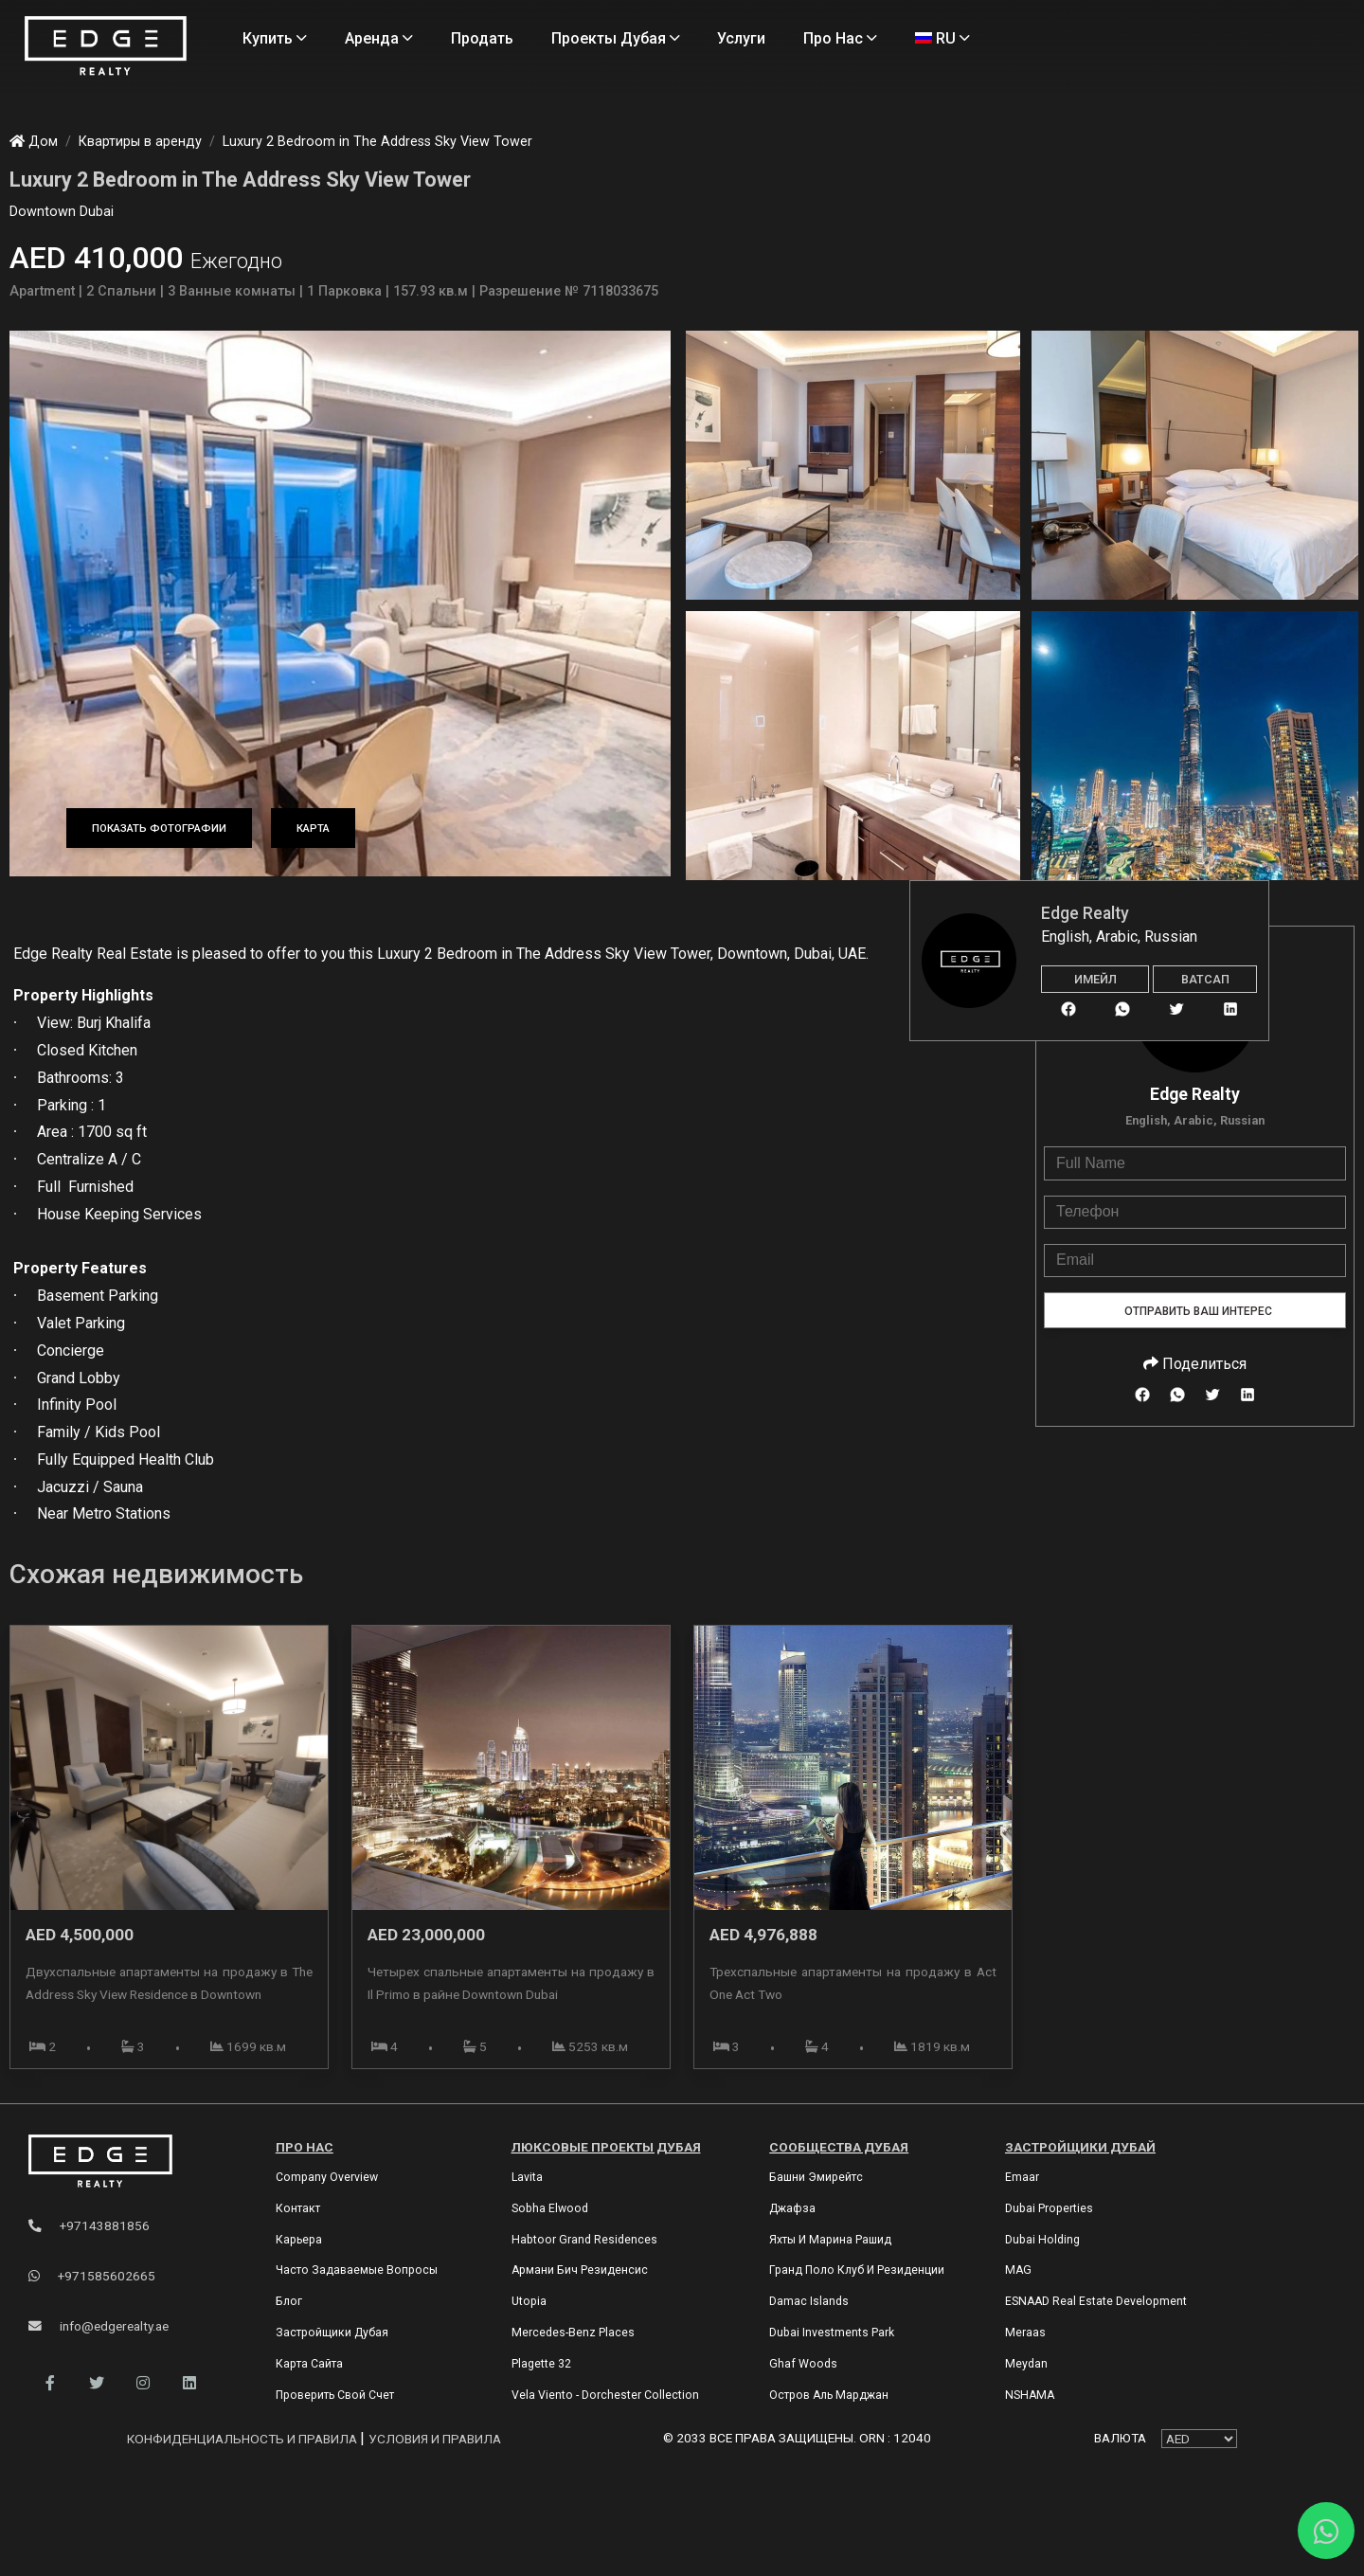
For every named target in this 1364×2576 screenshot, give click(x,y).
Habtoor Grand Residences (584, 2239)
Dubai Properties (1049, 2208)
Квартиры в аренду (140, 142)
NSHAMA (1029, 2395)
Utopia (529, 2301)
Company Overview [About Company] (327, 2177)
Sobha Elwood (550, 2208)
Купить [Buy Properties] (274, 38)
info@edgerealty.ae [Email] (98, 2325)
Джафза (792, 2208)
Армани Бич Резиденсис (580, 2270)
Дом (33, 142)
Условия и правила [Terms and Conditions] (434, 2438)
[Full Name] (1195, 1163)
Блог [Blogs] (289, 2301)
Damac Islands (809, 2301)
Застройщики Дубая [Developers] (332, 2332)
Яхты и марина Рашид (830, 2239)
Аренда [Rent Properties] (379, 38)
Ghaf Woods (803, 2363)
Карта (313, 828)
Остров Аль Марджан (828, 2395)
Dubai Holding (1042, 2239)
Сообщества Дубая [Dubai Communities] (838, 2146)
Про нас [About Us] (840, 38)
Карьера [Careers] (299, 2239)
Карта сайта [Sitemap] (309, 2363)
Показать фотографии (159, 828)
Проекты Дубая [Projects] (615, 38)
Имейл (1095, 979)
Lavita (527, 2177)
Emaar (1022, 2177)
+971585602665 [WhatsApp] (91, 2275)
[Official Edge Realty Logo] (131, 2162)
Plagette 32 (541, 2363)
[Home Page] (106, 47)
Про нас (304, 2146)
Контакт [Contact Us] (298, 2208)
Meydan (1026, 2363)
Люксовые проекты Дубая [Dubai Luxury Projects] (606, 2146)
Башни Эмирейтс (816, 2177)
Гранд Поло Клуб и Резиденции (856, 2270)
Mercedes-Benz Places (573, 2332)
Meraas (1025, 2332)
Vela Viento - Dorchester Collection (605, 2395)
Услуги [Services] (741, 38)
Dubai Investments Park (831, 2332)
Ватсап (1205, 979)
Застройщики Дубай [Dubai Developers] (1080, 2146)
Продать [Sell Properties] (482, 38)
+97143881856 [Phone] (89, 2225)
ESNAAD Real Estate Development (1096, 2301)
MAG (1018, 2270)
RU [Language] (942, 38)
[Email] (1195, 1260)
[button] (49, 2383)
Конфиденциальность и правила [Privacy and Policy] (243, 2438)
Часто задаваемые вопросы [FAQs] (357, 2270)
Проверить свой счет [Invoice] (335, 2395)
